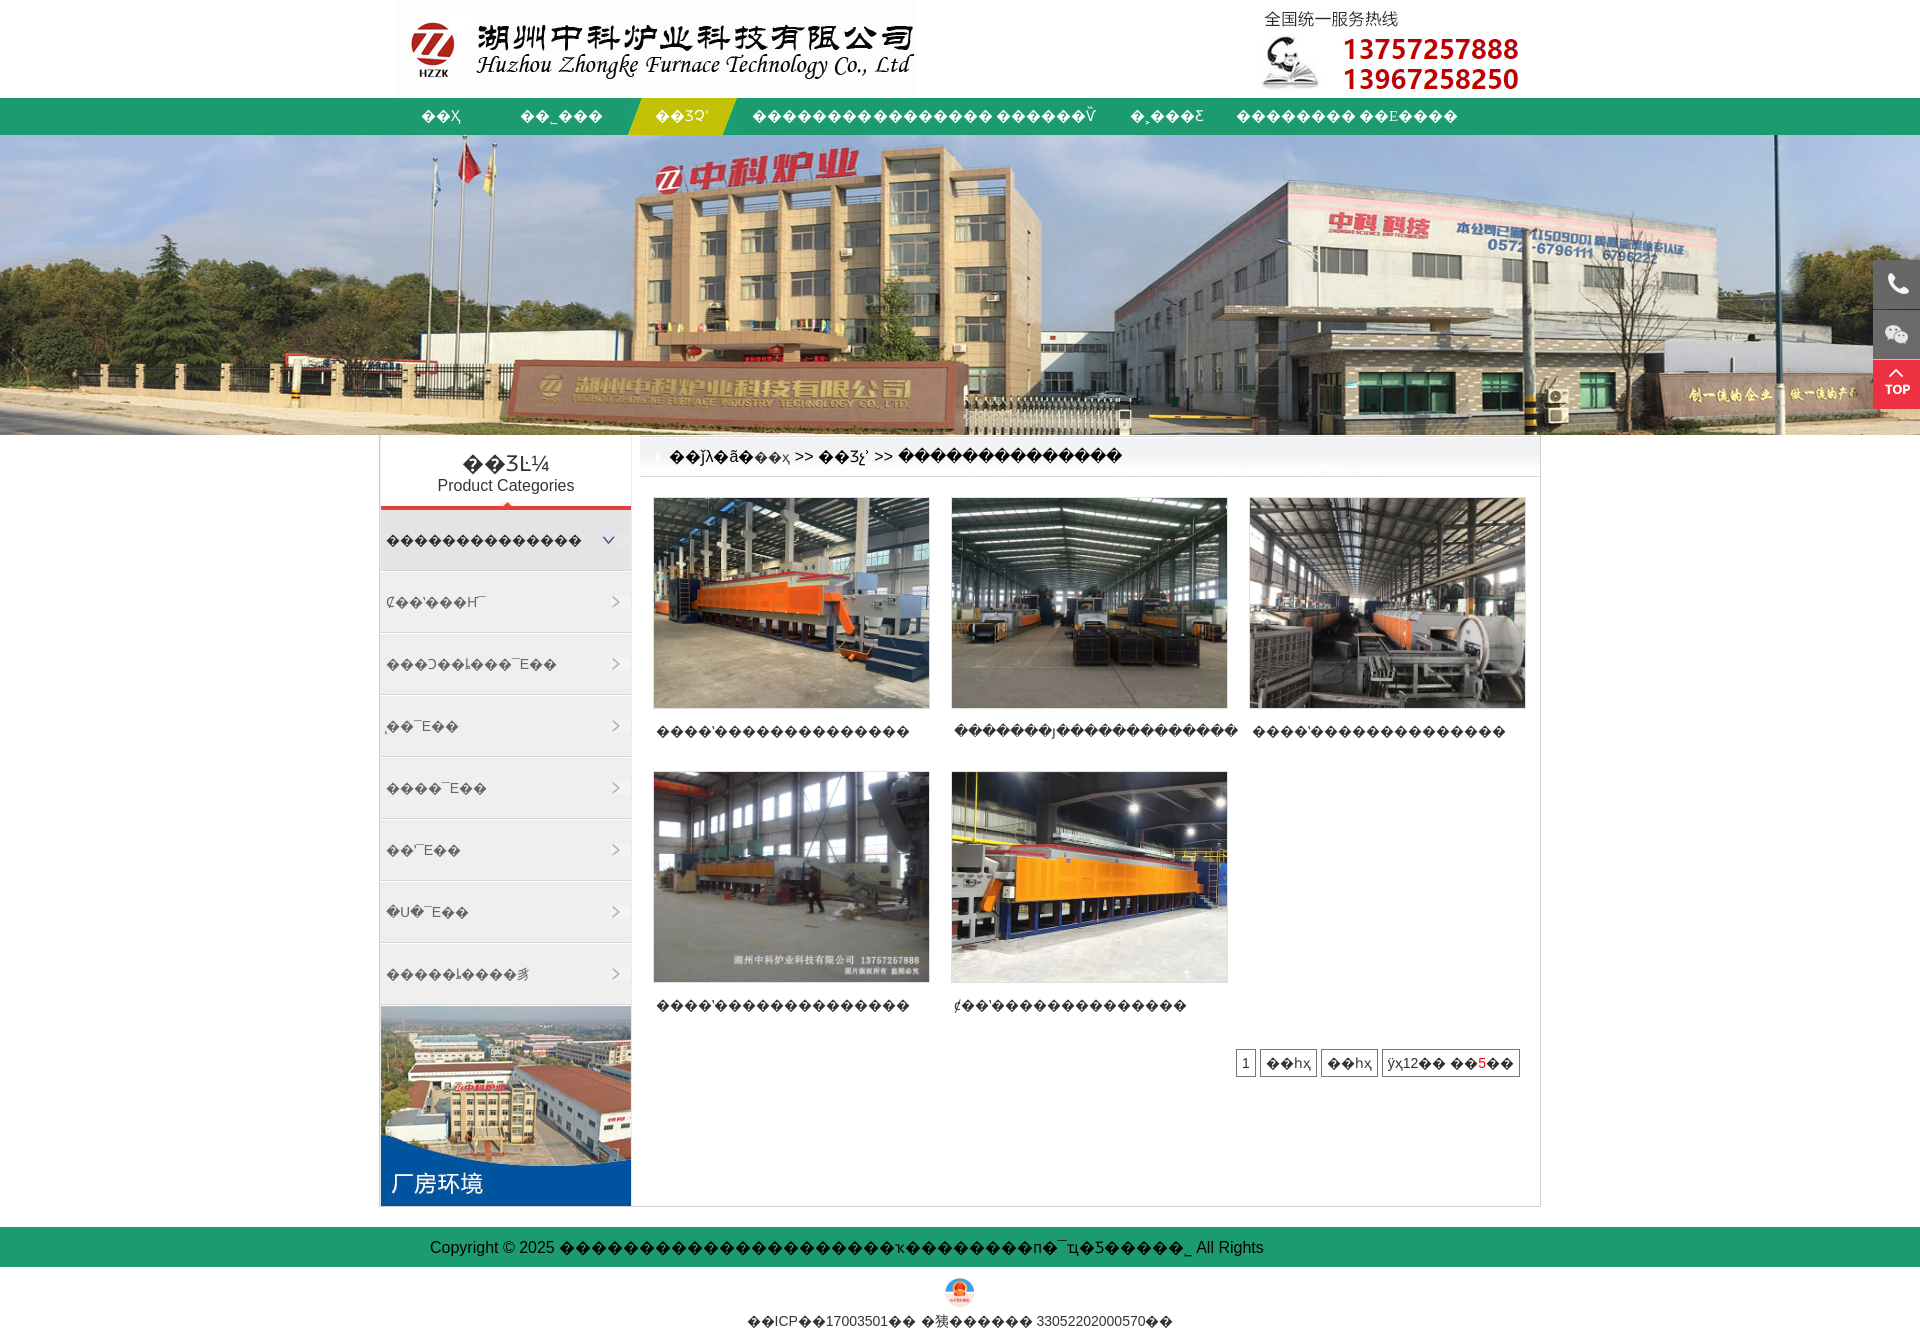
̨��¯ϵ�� (422, 726)
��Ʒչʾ (682, 116)
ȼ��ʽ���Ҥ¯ (436, 602)
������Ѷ (1046, 116)
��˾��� (561, 116)
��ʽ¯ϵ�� (423, 850)
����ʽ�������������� (783, 731)
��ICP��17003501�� (832, 1321)
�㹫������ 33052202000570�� (1047, 1321)
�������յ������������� (1096, 731)
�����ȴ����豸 (458, 974)
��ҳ (440, 116)
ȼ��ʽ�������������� (1070, 1005)
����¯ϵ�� (436, 788)
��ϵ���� (1408, 116)
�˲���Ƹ (1167, 116)
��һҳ (1288, 1063)
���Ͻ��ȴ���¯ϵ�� (471, 664)
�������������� (484, 540)
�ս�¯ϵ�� (427, 912)
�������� (808, 116)
